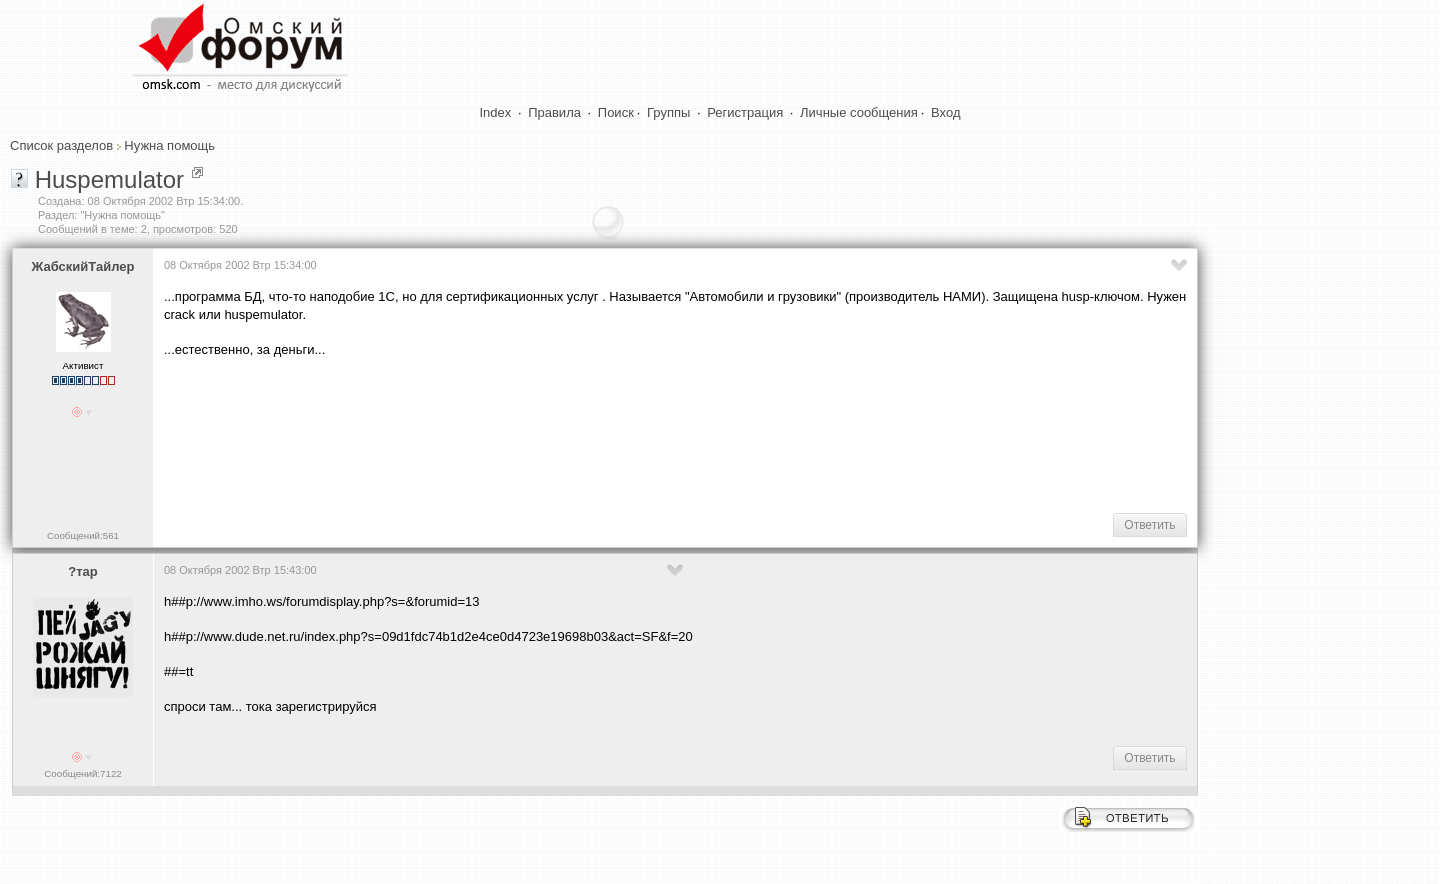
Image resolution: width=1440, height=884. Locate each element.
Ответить (1149, 525)
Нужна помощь (169, 145)
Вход (945, 112)
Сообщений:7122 (82, 773)
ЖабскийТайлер (83, 266)
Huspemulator (109, 179)
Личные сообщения (859, 112)
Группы (668, 112)
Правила (554, 112)
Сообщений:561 (83, 535)
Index (496, 112)
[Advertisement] (528, 434)
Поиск (616, 112)
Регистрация (745, 112)
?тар (82, 571)
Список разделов (61, 145)
